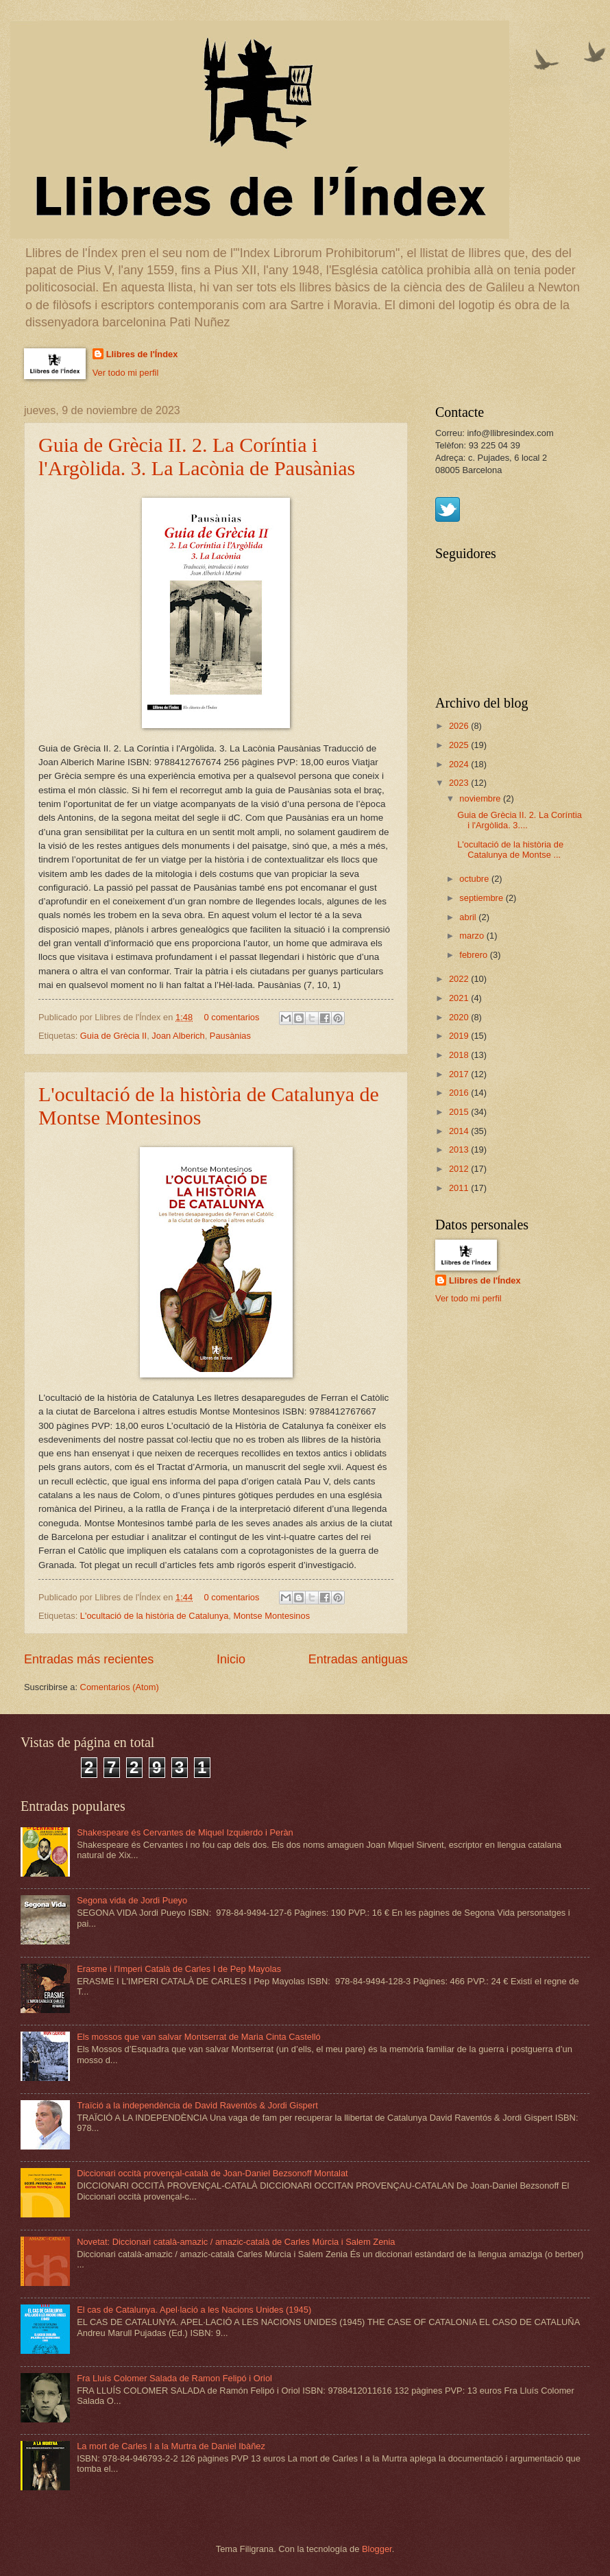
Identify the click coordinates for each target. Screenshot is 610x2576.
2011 (460, 1188)
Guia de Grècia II (113, 1036)
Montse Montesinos (271, 1616)
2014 (460, 1131)
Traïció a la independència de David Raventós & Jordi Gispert (197, 2105)
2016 (460, 1092)
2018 (460, 1055)
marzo (472, 935)
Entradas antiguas (358, 1659)
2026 (460, 726)
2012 (460, 1169)
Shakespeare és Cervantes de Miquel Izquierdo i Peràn (185, 1832)
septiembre (482, 898)
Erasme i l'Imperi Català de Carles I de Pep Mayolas (179, 1969)
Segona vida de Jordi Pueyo (132, 1900)
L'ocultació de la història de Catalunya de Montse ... (510, 849)
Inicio (231, 1659)
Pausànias (230, 1036)
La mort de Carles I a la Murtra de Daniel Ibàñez (171, 2446)
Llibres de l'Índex (142, 354)
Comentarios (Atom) (119, 1687)
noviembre (481, 798)
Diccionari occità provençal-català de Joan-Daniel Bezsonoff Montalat (212, 2173)
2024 (460, 764)
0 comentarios (232, 1017)
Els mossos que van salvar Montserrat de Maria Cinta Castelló (199, 2037)
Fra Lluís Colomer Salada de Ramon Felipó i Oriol (174, 2378)
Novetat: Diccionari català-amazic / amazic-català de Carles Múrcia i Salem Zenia (236, 2242)
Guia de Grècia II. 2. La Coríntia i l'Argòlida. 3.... (519, 820)
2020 (460, 1017)
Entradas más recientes (89, 1659)
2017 (460, 1074)
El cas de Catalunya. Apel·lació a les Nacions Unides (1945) (194, 2309)
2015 (460, 1112)
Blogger (377, 2549)
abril (468, 917)
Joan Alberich (177, 1036)
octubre (475, 879)
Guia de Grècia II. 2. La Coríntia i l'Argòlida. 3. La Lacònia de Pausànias (196, 456)
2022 (460, 979)
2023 (460, 783)
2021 (460, 998)
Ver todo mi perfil (126, 373)
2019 (460, 1036)
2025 (460, 745)
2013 (460, 1149)
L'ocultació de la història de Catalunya (154, 1616)
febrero (474, 955)
